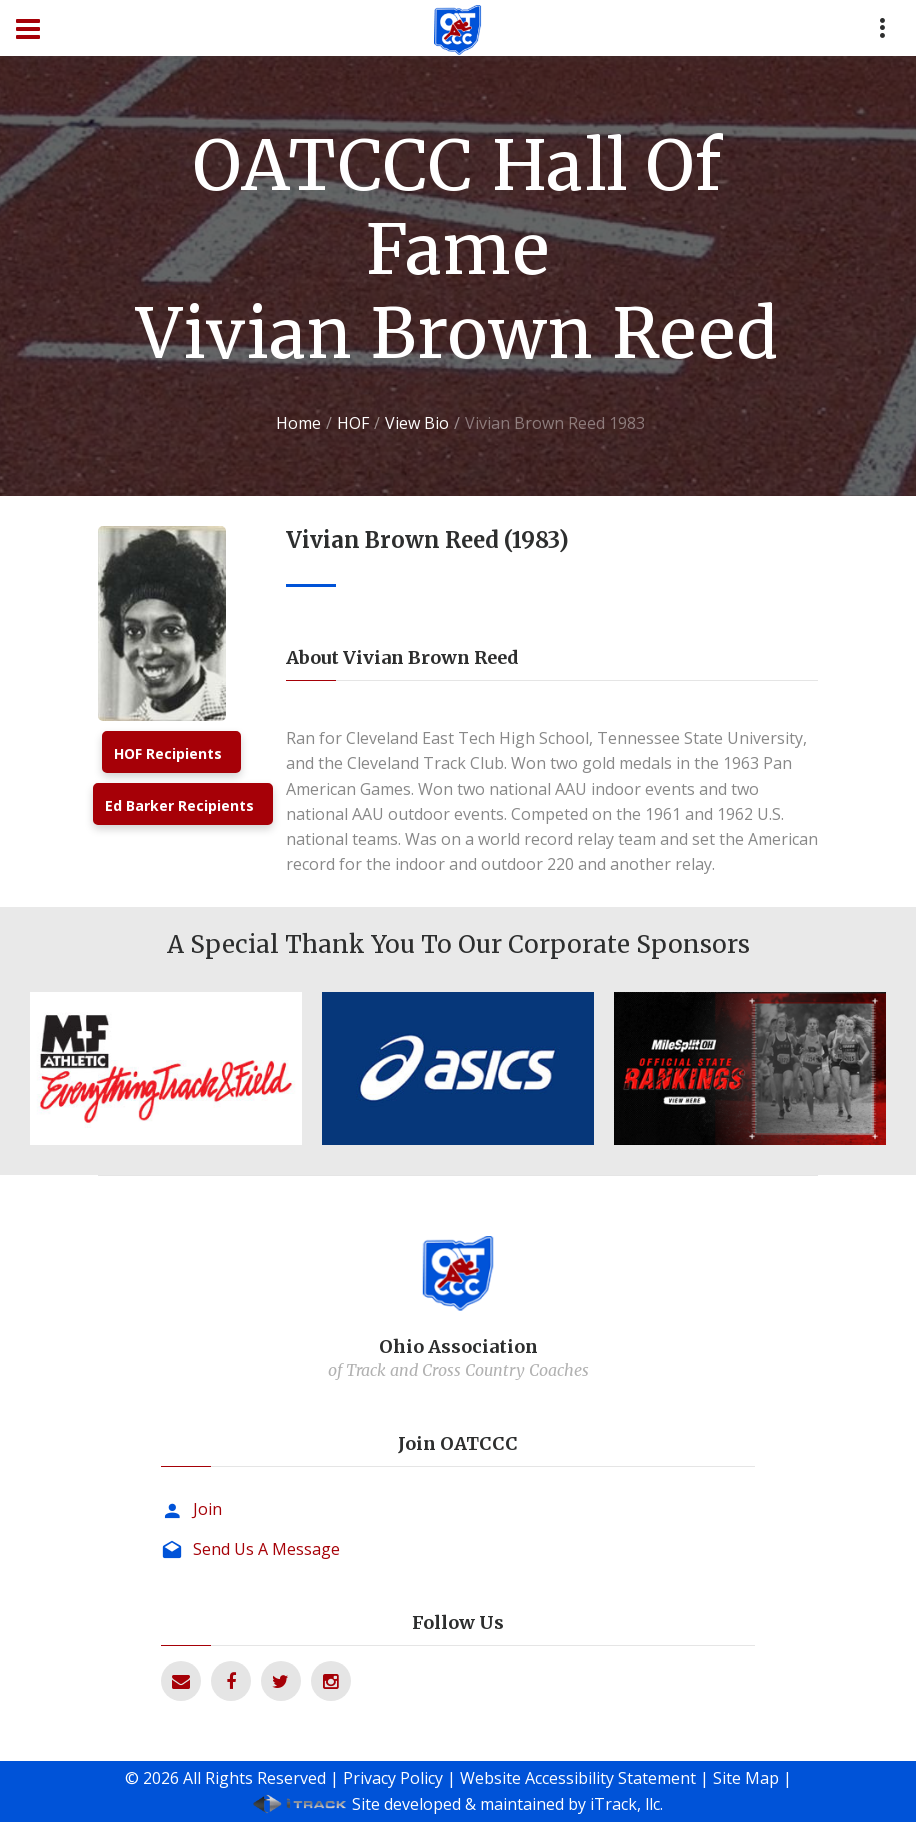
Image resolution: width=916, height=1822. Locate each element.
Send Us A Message (266, 1549)
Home (298, 423)
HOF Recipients (168, 753)
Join (207, 1509)
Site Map (746, 1778)
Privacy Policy (393, 1778)
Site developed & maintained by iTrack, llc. (507, 1804)
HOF (353, 423)
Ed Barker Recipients (179, 805)
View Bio (417, 423)
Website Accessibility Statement (578, 1778)
